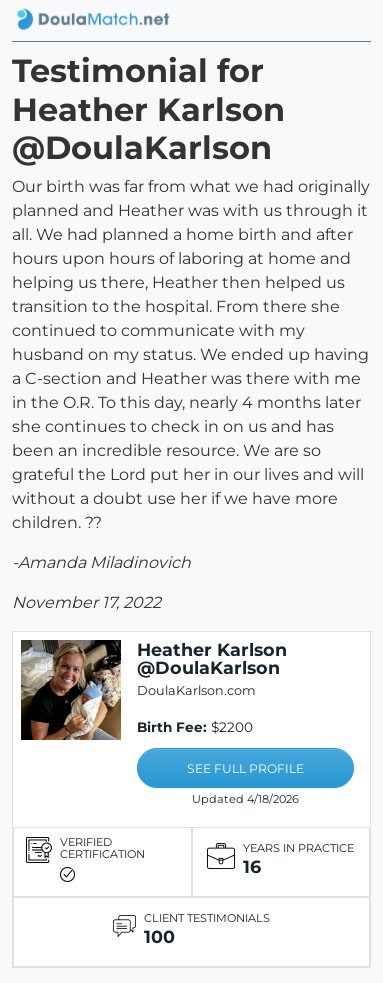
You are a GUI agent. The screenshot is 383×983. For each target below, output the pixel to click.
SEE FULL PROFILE (245, 768)
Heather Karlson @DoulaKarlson (212, 658)
